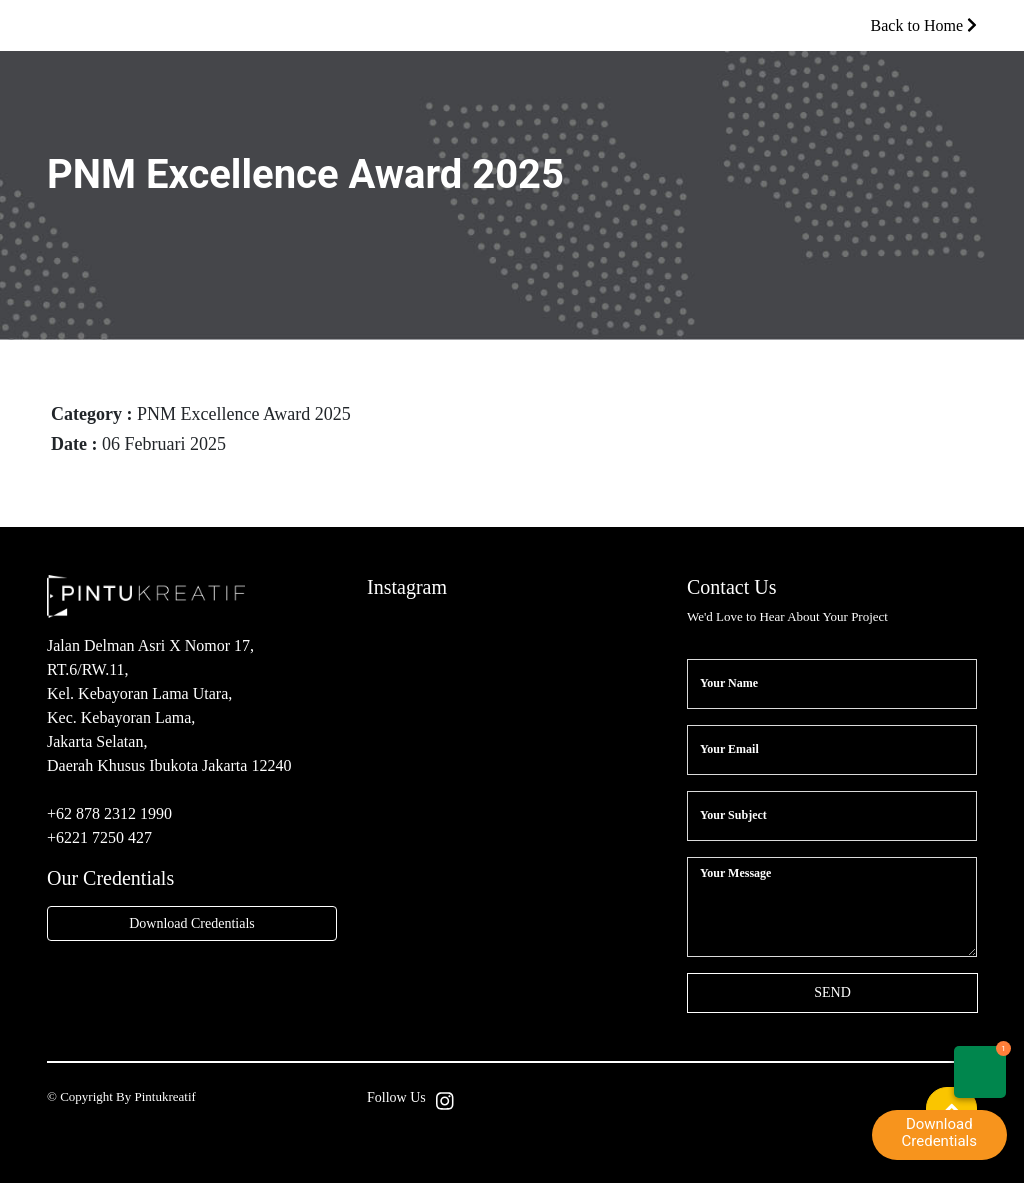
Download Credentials (192, 923)
